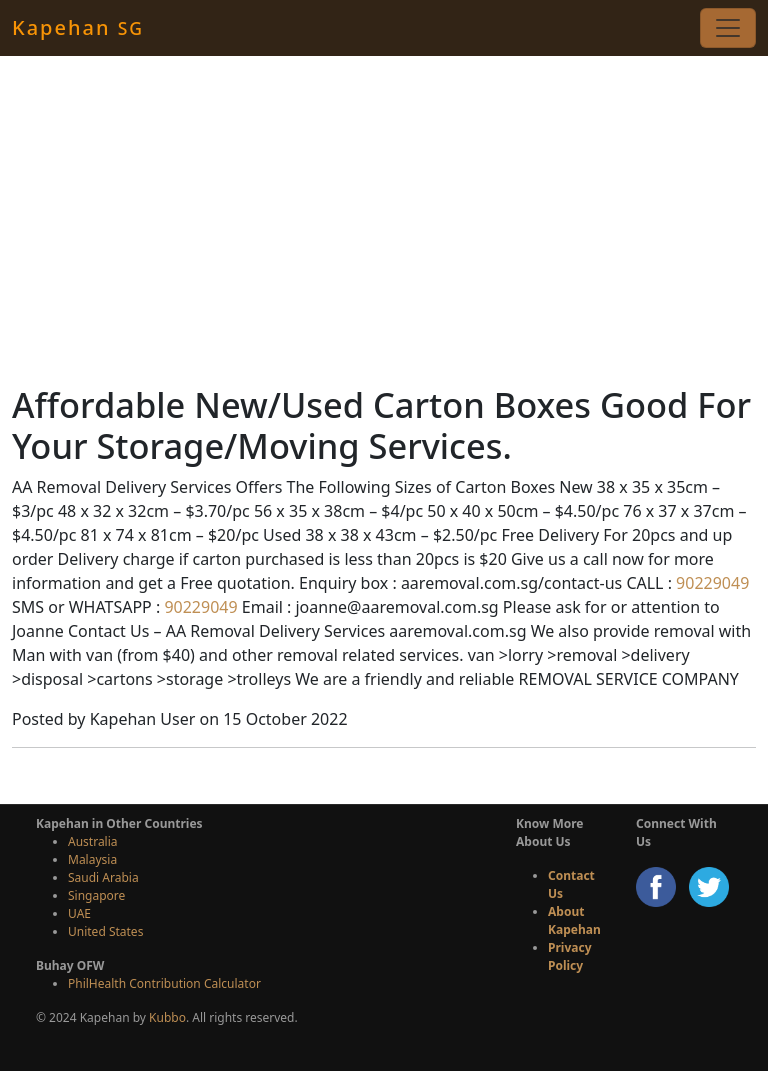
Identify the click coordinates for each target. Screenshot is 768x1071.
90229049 (710, 583)
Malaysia (92, 859)
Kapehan (78, 27)
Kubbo (167, 1017)
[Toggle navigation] (728, 28)
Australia (93, 841)
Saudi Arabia (103, 877)
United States (105, 931)
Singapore (96, 895)
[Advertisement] (384, 220)
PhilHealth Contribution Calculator (164, 983)
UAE (79, 913)
